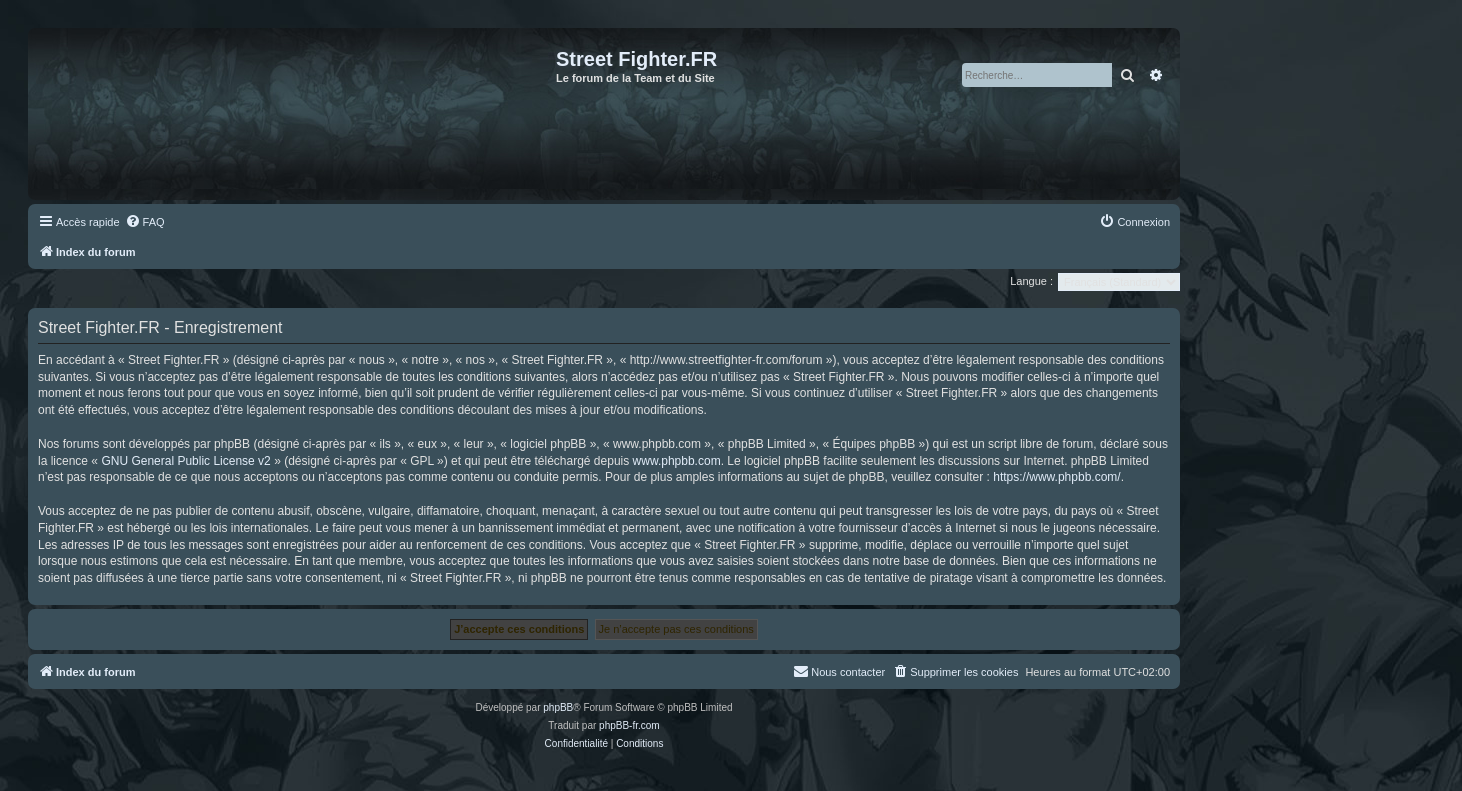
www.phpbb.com (677, 461)
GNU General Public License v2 (185, 461)
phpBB (558, 707)
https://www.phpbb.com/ (1056, 477)
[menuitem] (145, 222)
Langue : (1031, 281)
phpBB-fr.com (629, 725)
